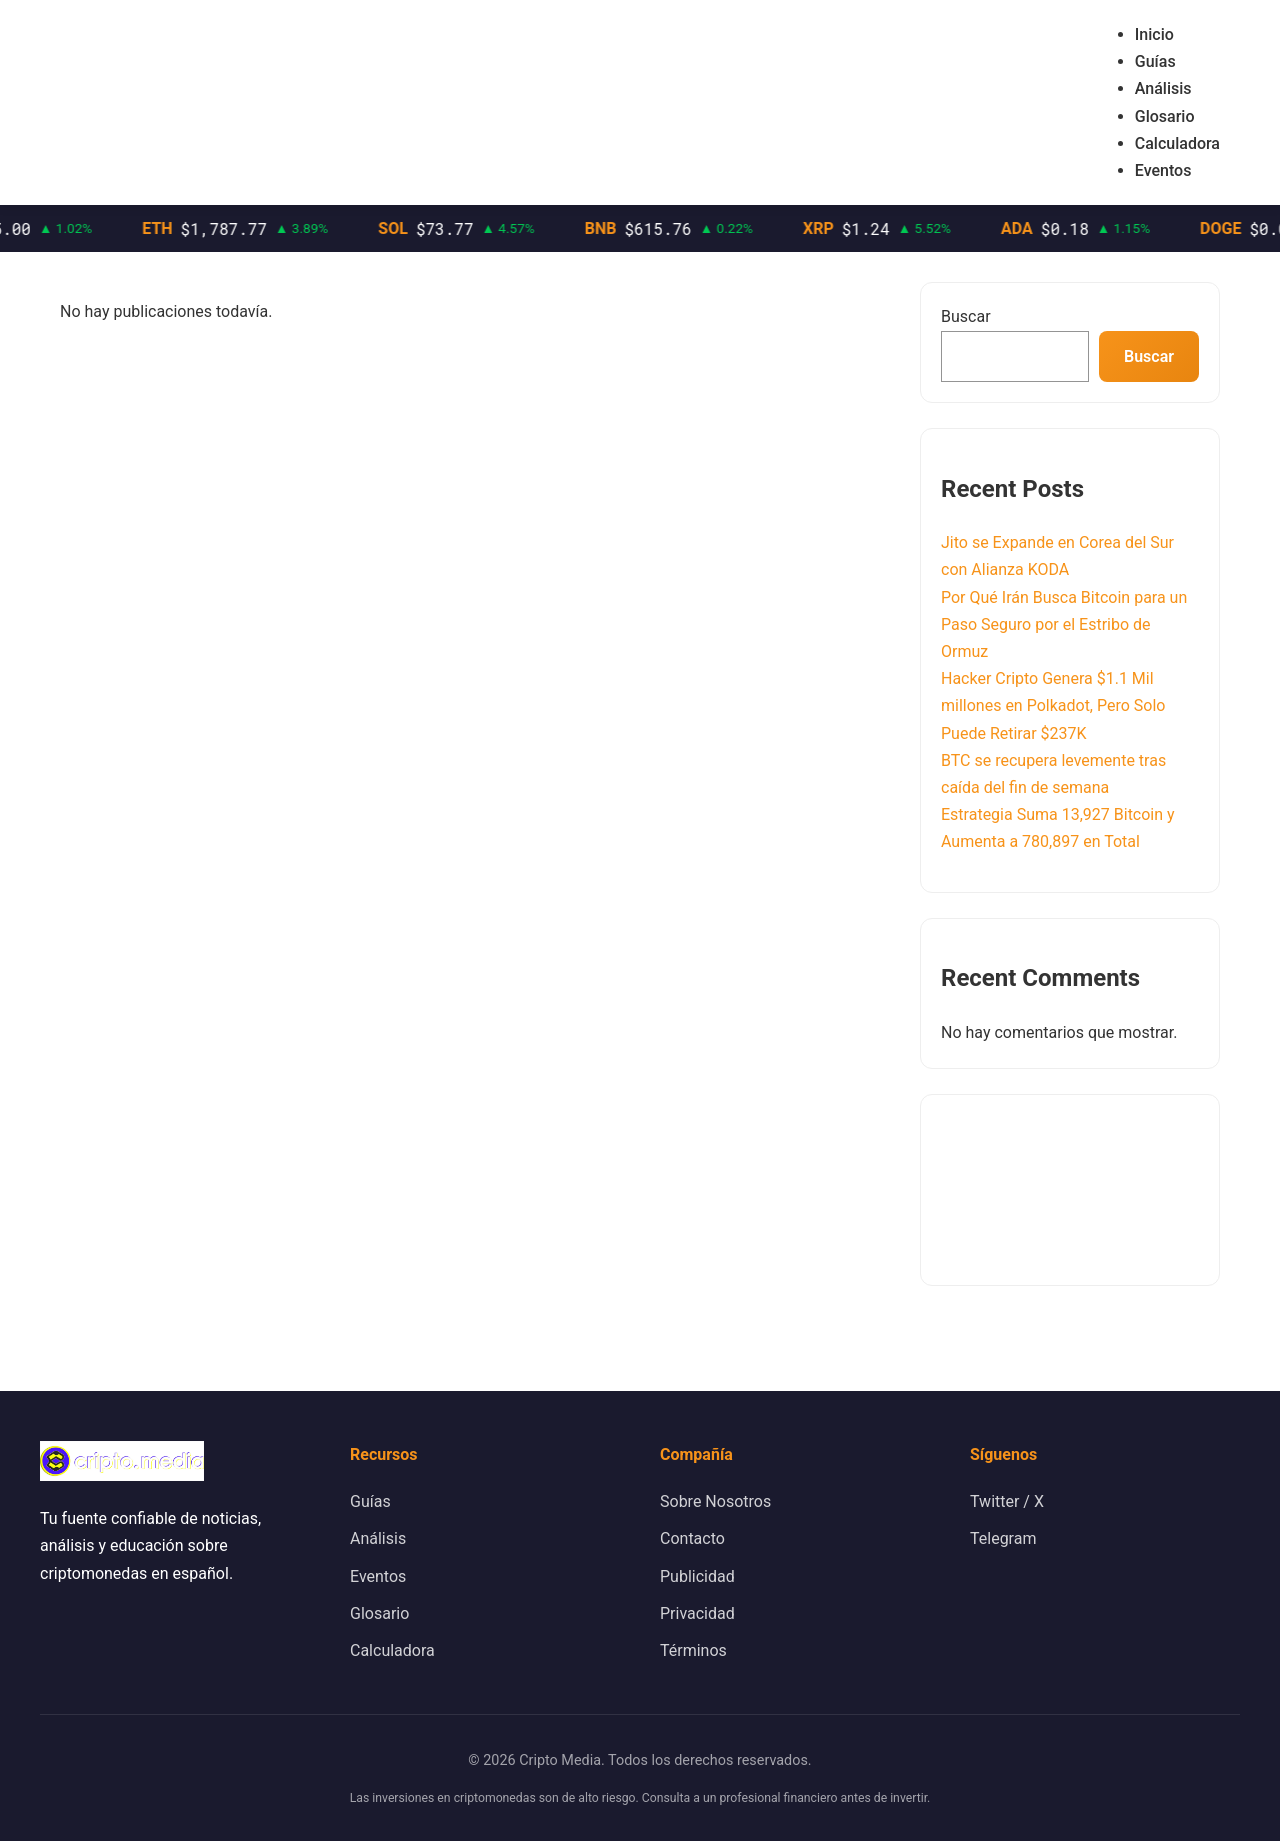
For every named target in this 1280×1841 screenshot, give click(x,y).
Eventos (1163, 170)
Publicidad (697, 1576)
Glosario (1165, 116)
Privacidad (697, 1613)
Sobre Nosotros (715, 1501)
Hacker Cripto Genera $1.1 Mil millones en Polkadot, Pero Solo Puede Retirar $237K (1053, 705)
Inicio (1154, 34)
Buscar (966, 316)
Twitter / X (1007, 1501)
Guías (1155, 61)
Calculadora (1177, 143)
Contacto (692, 1538)
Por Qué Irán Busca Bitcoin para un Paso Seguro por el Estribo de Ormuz (1064, 624)
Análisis (1163, 88)
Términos (693, 1650)
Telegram (1003, 1538)
